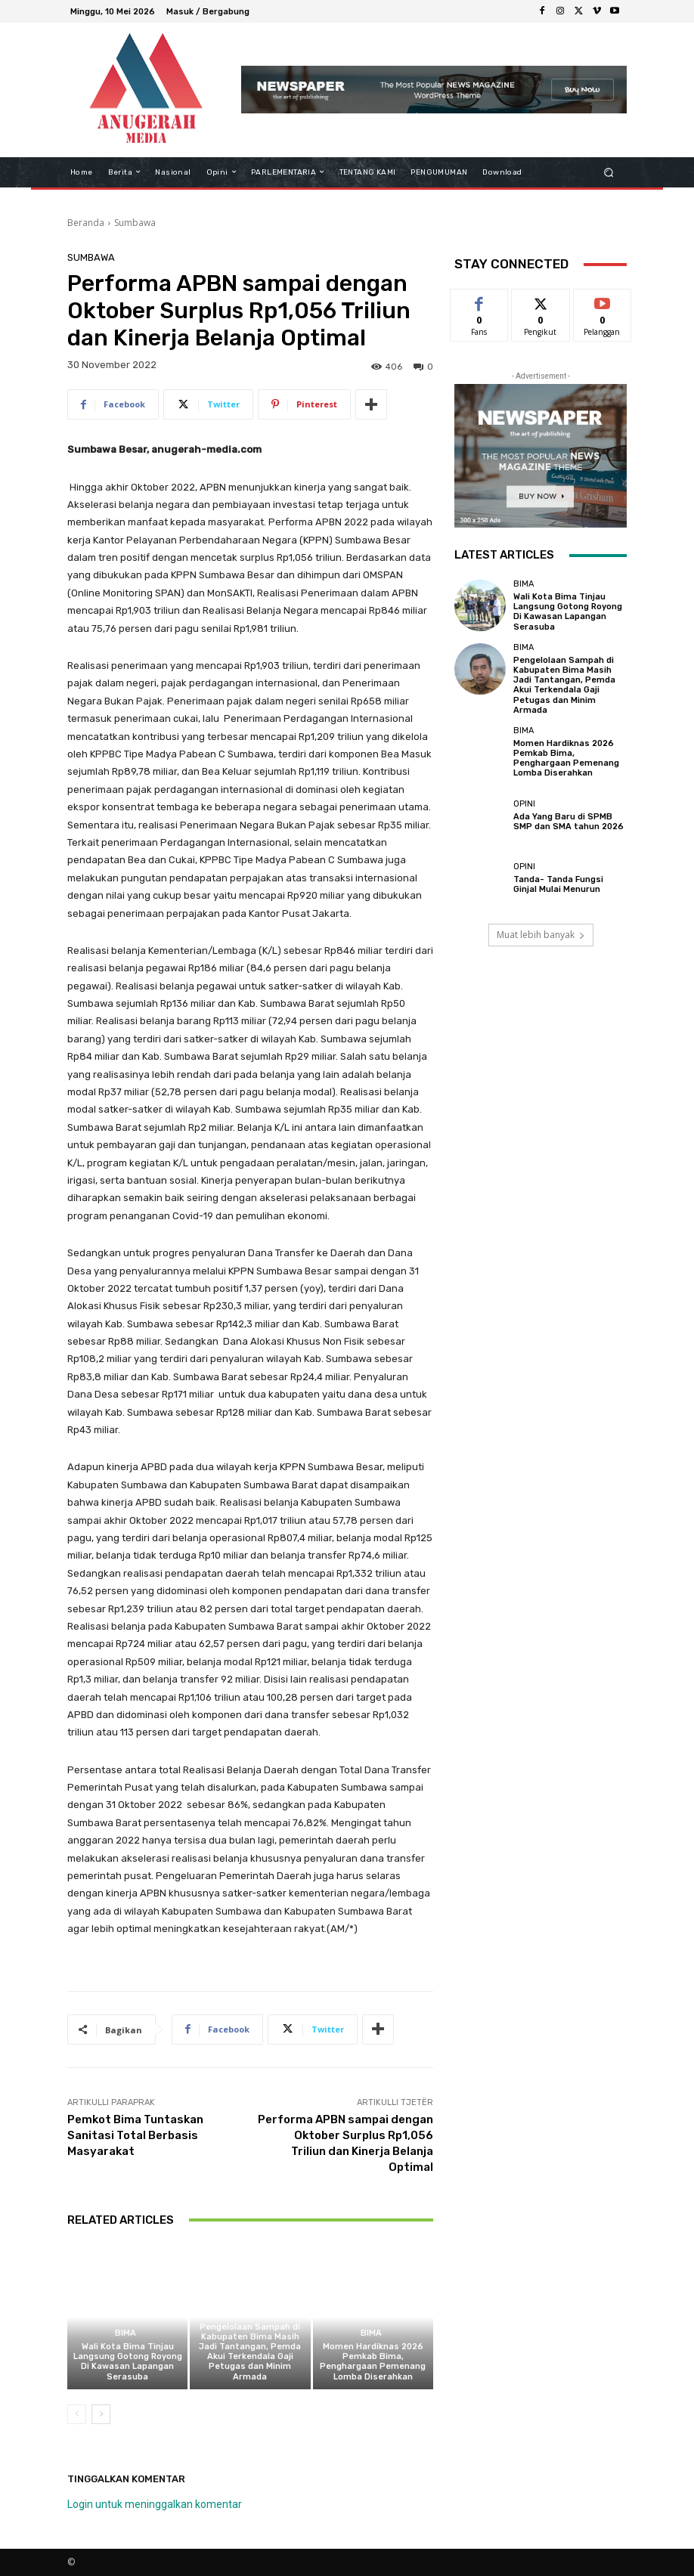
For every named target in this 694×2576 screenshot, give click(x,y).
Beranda (85, 222)
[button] (609, 172)
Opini (524, 804)
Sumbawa (135, 222)
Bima (125, 2333)
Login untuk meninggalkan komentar (154, 2504)
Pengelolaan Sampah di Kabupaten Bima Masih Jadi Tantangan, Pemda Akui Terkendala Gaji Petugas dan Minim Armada (250, 2352)
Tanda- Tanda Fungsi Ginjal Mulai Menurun (558, 884)
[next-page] (100, 2414)
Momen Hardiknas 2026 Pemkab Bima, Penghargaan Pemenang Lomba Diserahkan (373, 2362)
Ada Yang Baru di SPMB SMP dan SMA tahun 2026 (568, 821)
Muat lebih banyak (541, 934)
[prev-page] (76, 2414)
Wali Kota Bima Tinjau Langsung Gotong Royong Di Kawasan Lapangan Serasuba (127, 2362)
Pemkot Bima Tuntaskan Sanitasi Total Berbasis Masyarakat (135, 2135)
